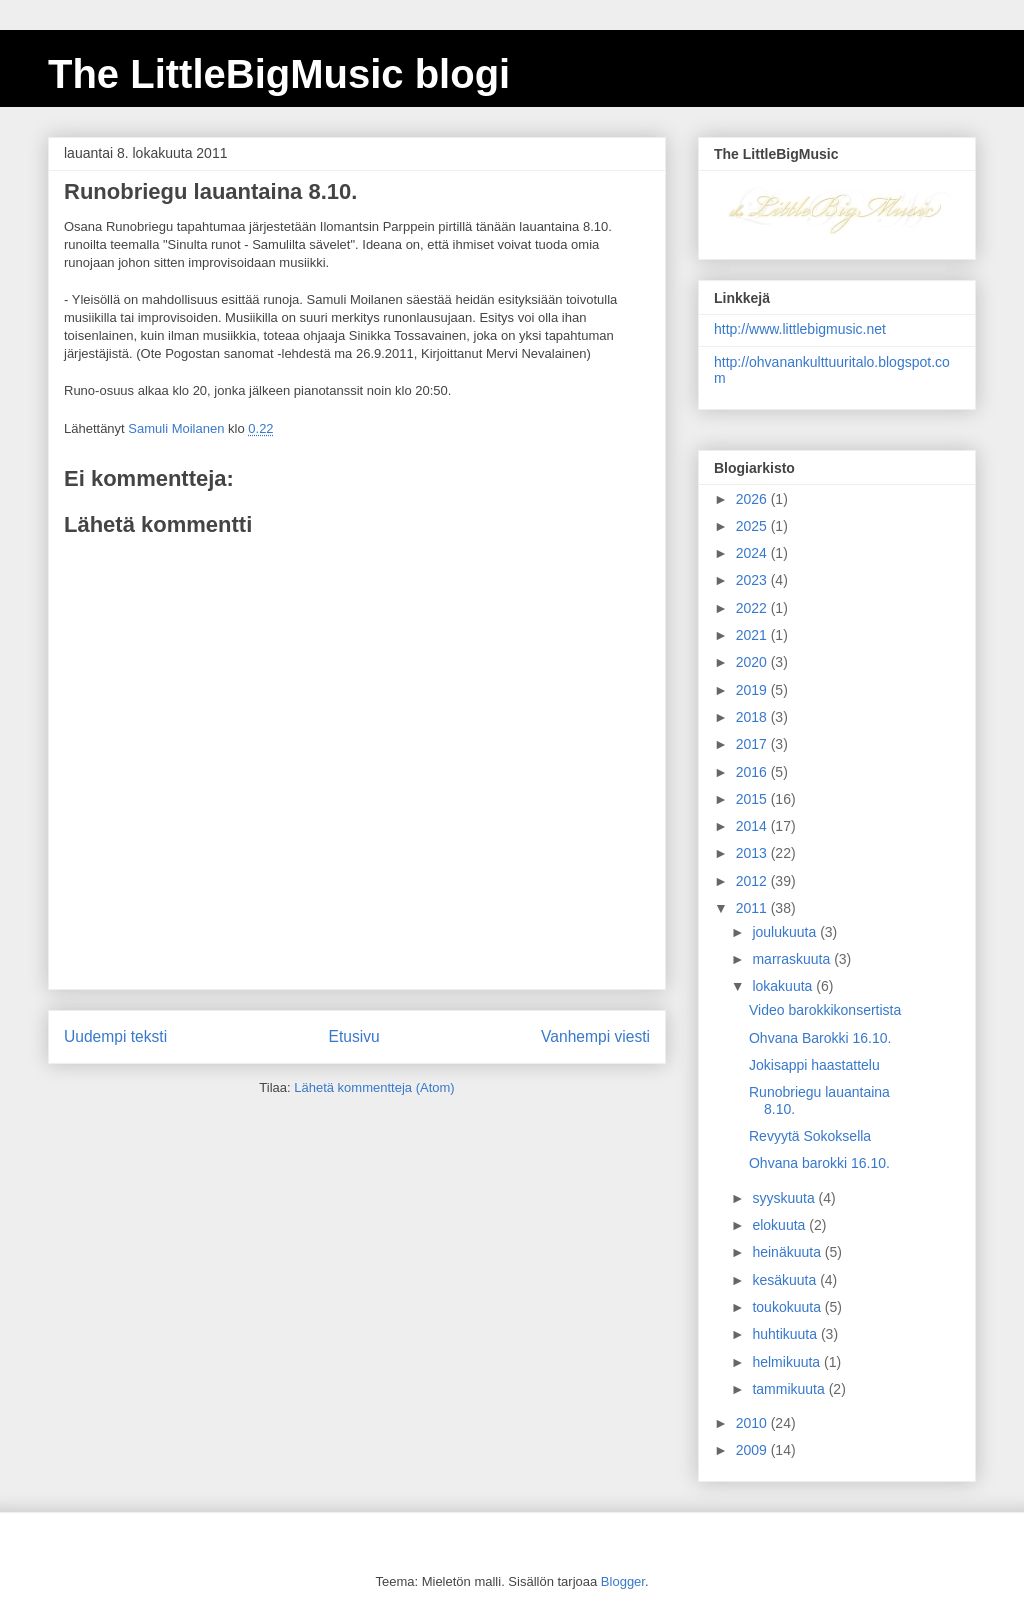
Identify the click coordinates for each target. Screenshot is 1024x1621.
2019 (753, 690)
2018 (753, 717)
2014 (753, 826)
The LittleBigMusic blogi (279, 74)
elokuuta (780, 1225)
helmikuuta (788, 1362)
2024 (753, 553)
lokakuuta (784, 986)
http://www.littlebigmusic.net (800, 329)
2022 (753, 608)
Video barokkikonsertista (825, 1010)
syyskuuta (785, 1198)
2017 (753, 744)
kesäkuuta (786, 1280)
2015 (753, 799)
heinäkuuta (788, 1252)
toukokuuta (788, 1307)
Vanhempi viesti (595, 1036)
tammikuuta (790, 1389)
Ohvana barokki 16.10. (819, 1163)
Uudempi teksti (115, 1036)
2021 (753, 635)
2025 (753, 526)
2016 (753, 772)
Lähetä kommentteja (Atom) (374, 1087)
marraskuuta (793, 959)
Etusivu (354, 1036)
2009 (753, 1450)
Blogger (623, 1581)
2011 (753, 908)
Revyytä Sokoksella (810, 1136)
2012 (753, 881)
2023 (753, 580)
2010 (753, 1423)
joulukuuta (786, 932)
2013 (753, 853)
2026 (753, 499)
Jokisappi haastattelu (814, 1065)
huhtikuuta (786, 1334)
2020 (753, 662)
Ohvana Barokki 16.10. (820, 1038)
